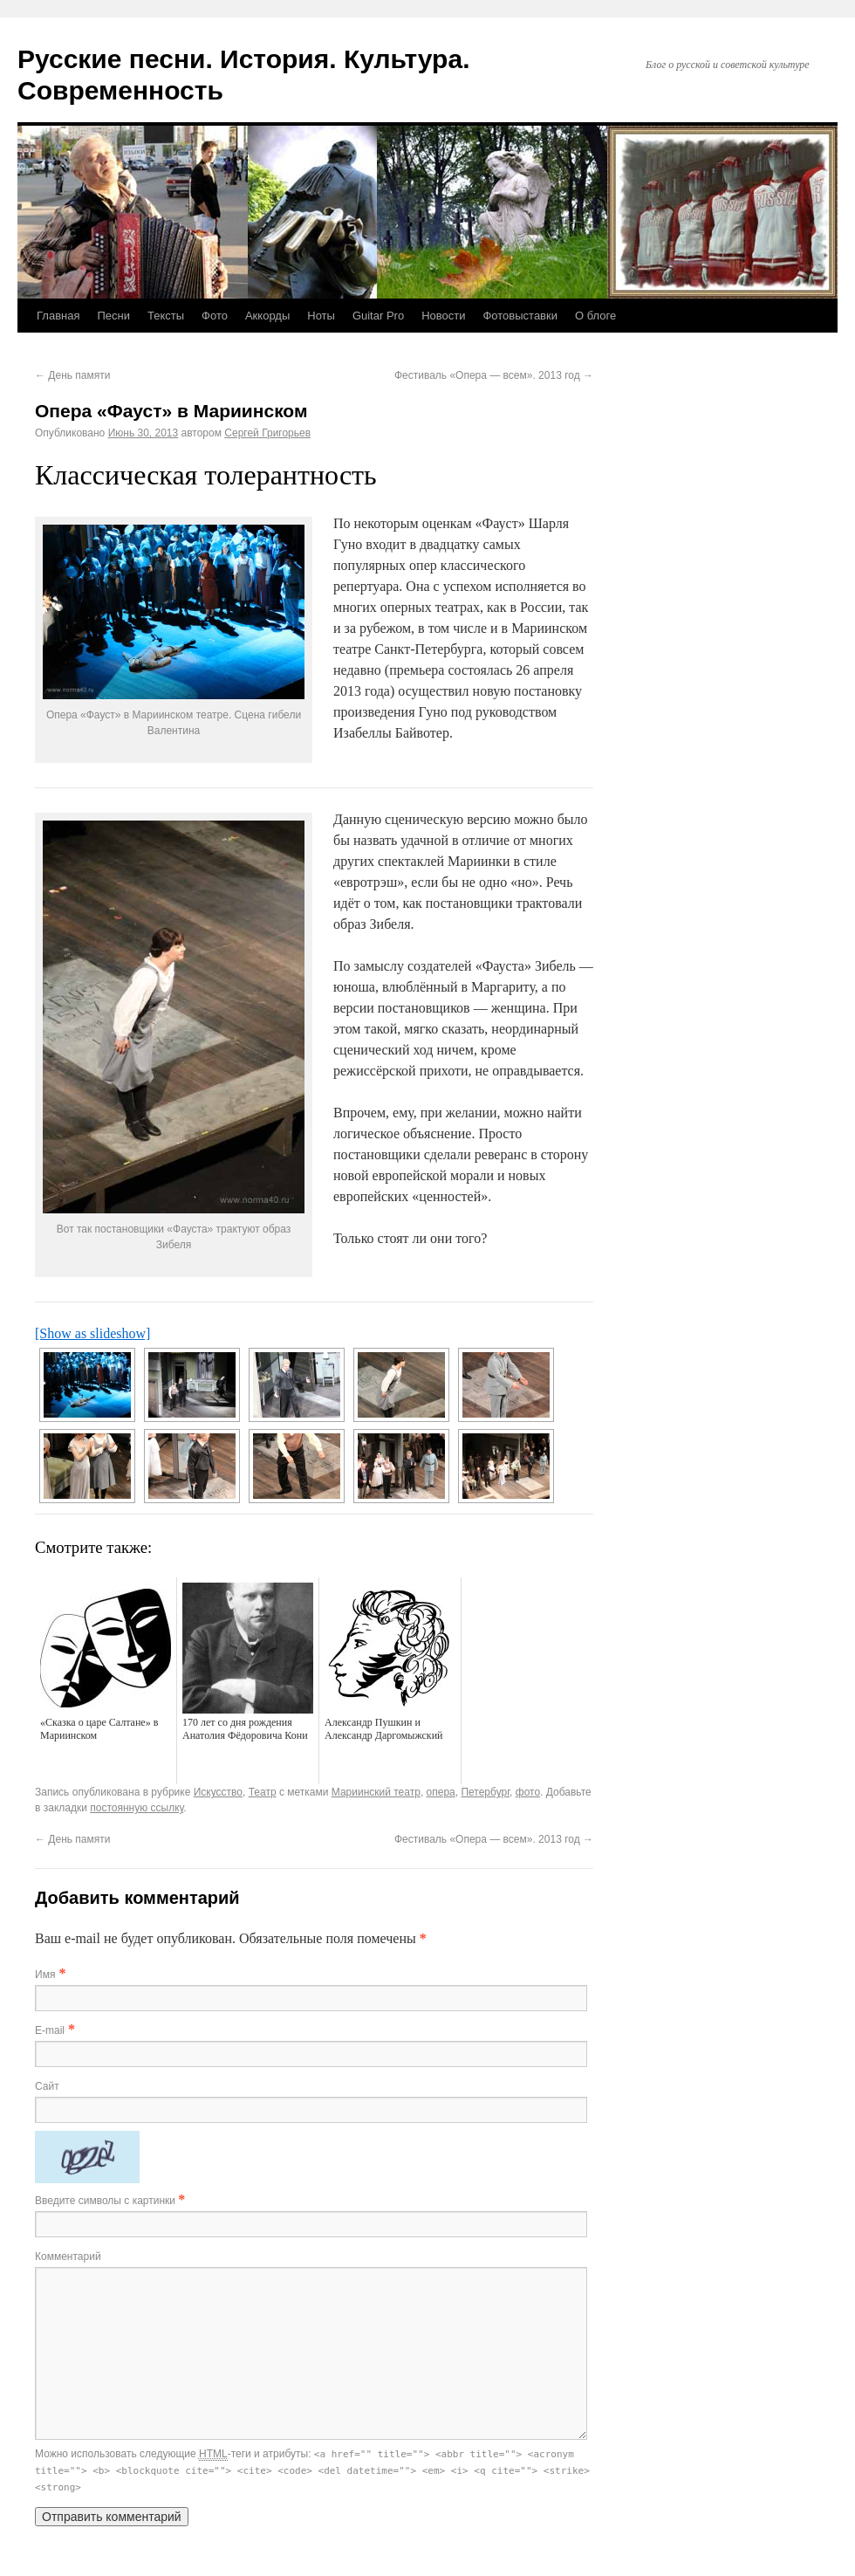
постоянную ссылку (136, 1808)
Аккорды (267, 315)
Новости (443, 315)
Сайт (47, 2086)
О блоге (595, 315)
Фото (215, 315)
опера (441, 1792)
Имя (45, 1974)
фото (528, 1792)
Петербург (485, 1792)
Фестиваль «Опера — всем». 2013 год (493, 375)
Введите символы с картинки (106, 2201)
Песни (113, 315)
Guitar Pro (378, 315)
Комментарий (68, 2256)
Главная (58, 315)
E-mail (50, 2030)
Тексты (165, 315)
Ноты (321, 315)
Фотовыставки (519, 315)
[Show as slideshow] (92, 1333)
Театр (263, 1792)
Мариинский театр (376, 1792)
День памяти (72, 375)
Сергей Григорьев (267, 433)
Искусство (218, 1792)
